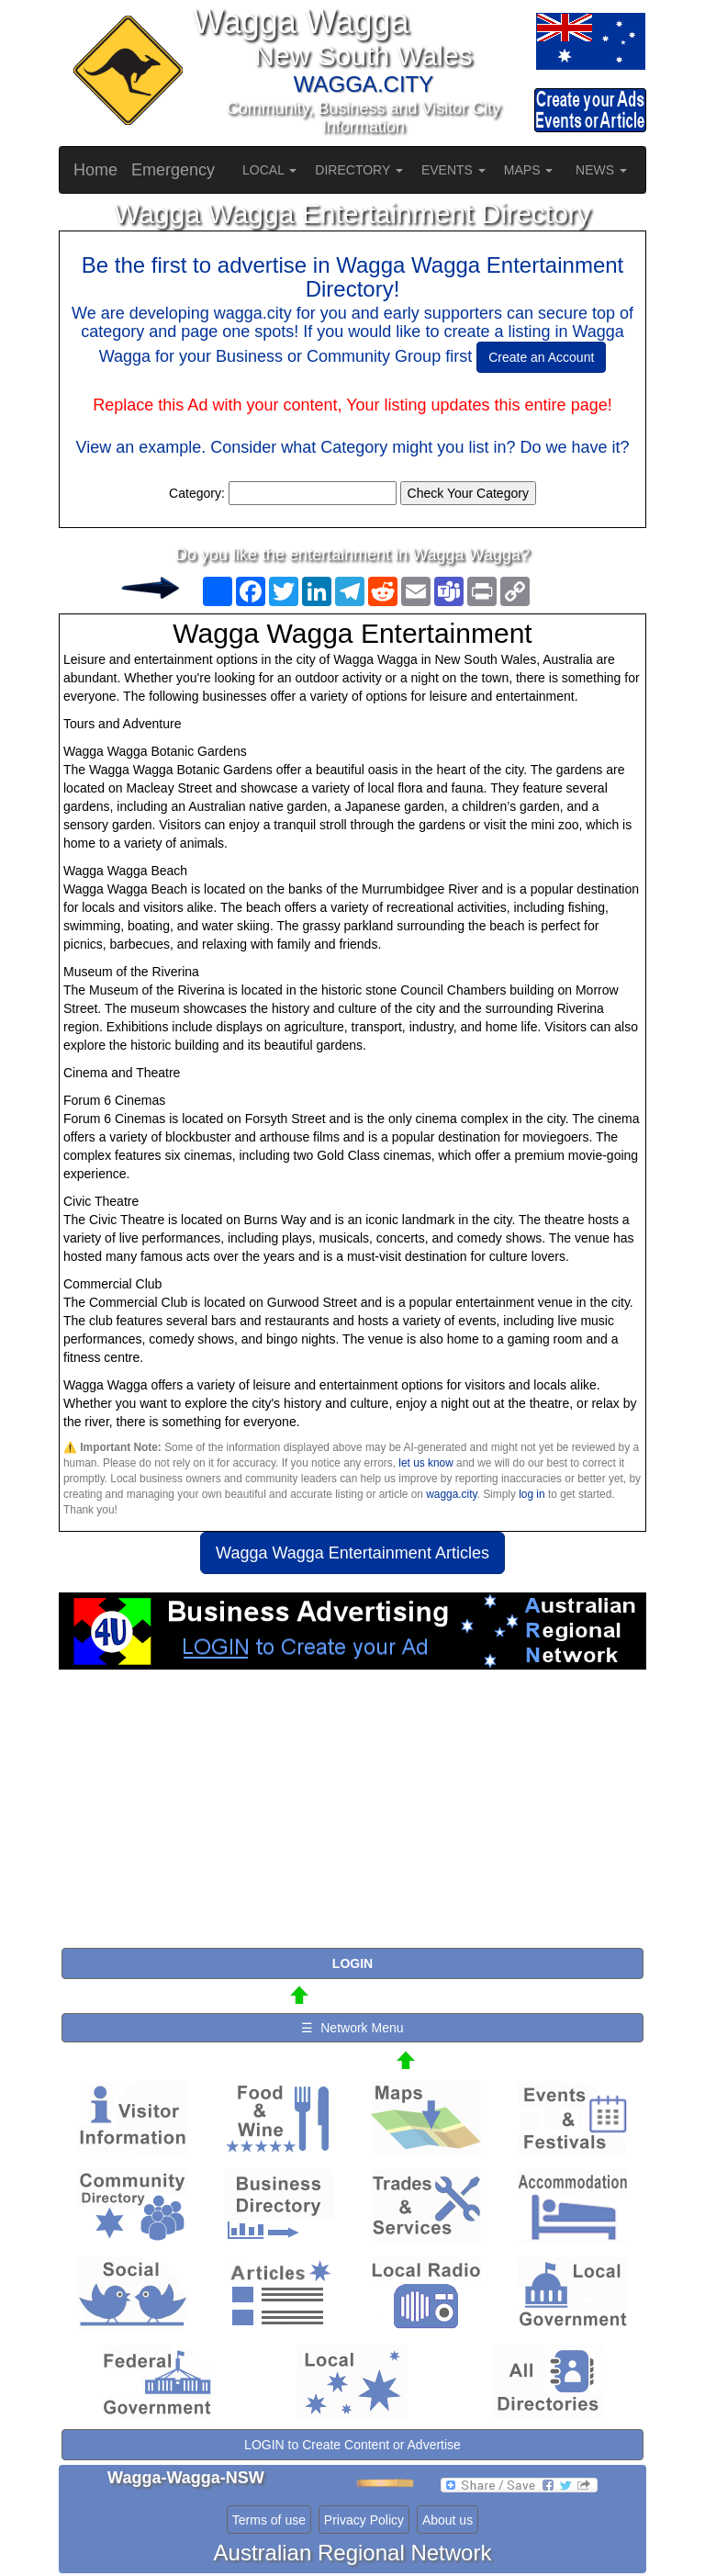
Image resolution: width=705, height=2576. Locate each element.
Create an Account (541, 357)
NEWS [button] (601, 170)
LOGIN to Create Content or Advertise (352, 2444)
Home (95, 170)
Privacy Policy (364, 2520)
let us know (425, 1463)
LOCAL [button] (269, 170)
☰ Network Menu (352, 2027)
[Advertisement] (352, 1816)
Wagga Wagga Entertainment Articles (352, 1553)
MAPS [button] (529, 170)
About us (447, 2520)
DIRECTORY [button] (359, 170)
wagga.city (451, 1494)
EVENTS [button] (453, 170)
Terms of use (269, 2520)
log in (531, 1494)
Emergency (173, 170)
